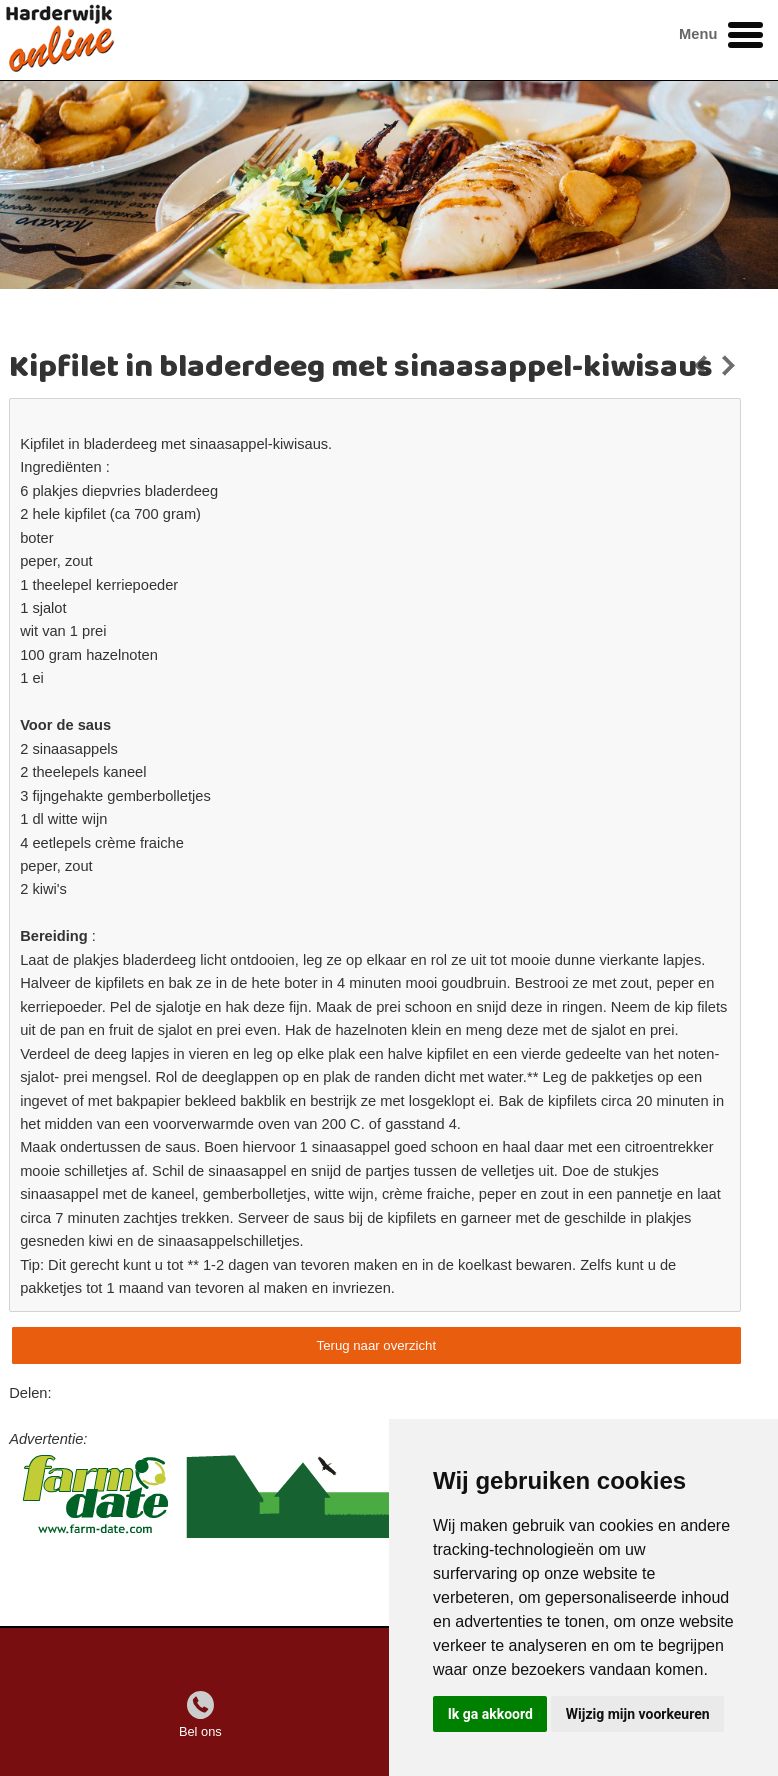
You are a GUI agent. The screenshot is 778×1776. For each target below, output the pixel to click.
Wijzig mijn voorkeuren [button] (638, 1714)
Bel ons (200, 1731)
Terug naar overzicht (376, 1345)
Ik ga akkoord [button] (490, 1714)
